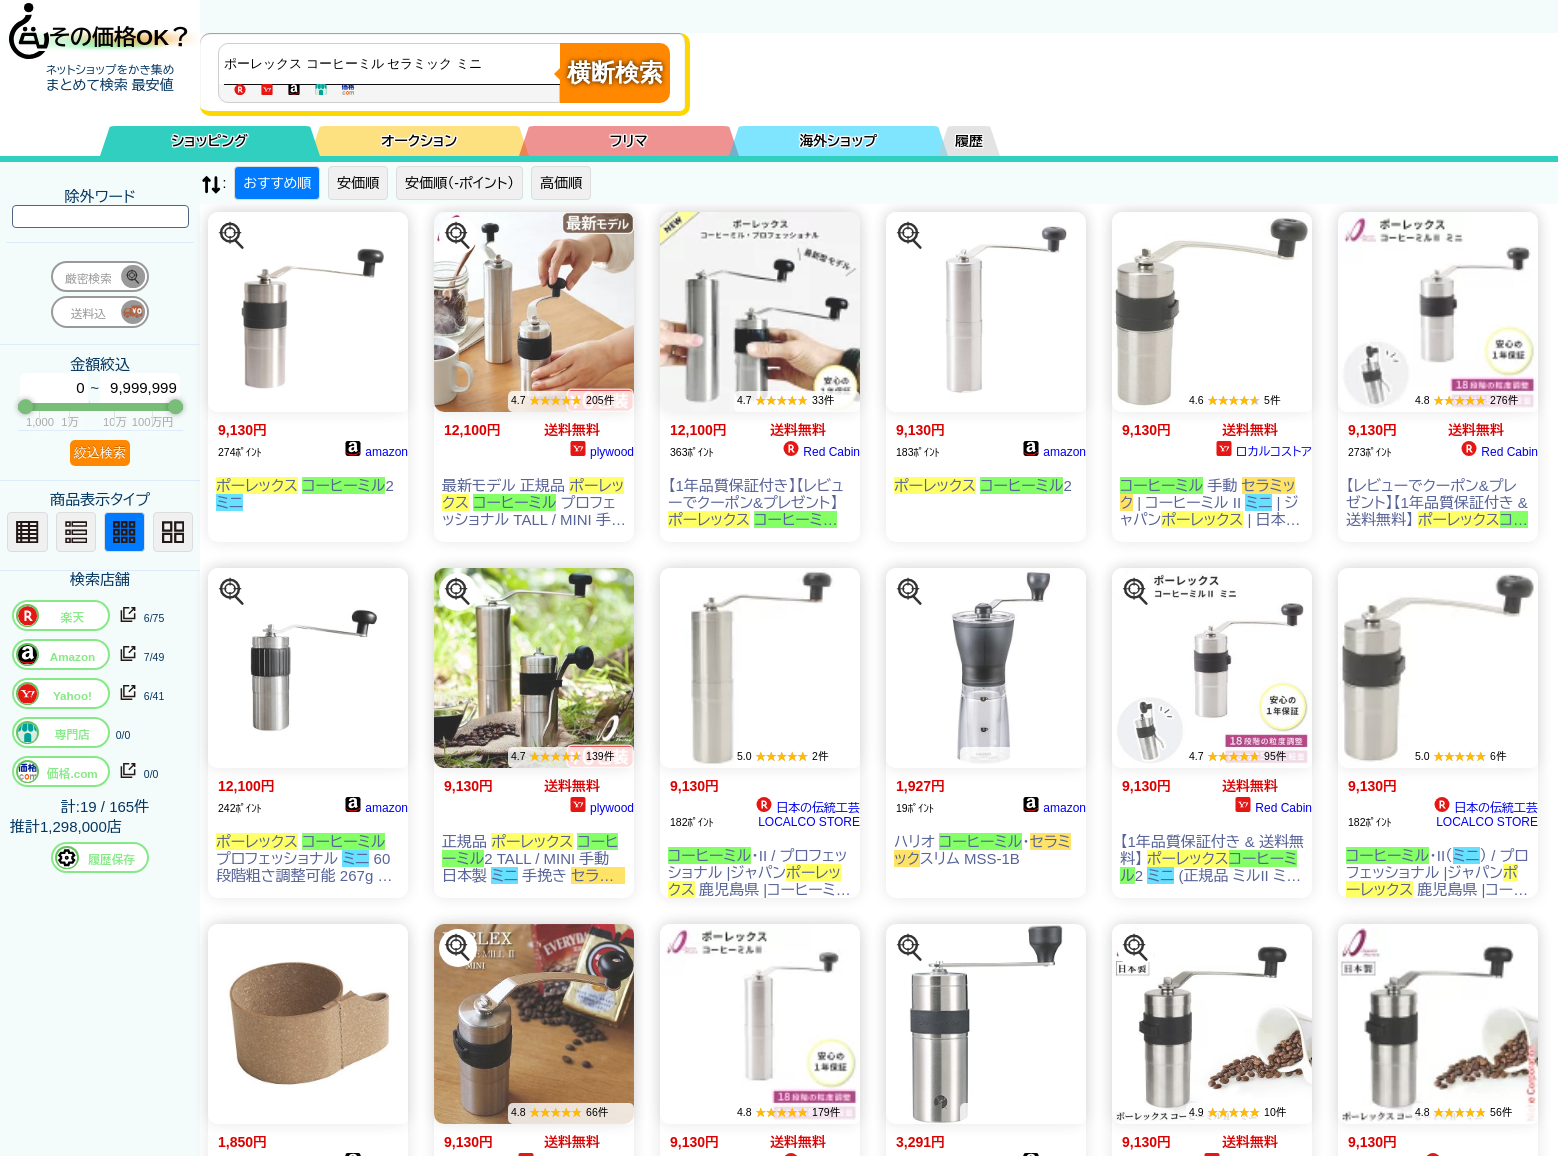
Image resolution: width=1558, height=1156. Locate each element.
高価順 (561, 183)
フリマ (629, 141)
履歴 (969, 141)
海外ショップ (838, 141)
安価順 (358, 183)
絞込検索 (100, 452)
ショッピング (210, 141)
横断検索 (615, 72)
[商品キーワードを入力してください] (394, 64)
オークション (419, 141)
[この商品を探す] (232, 236)
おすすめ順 (277, 183)
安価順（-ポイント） (459, 183)
